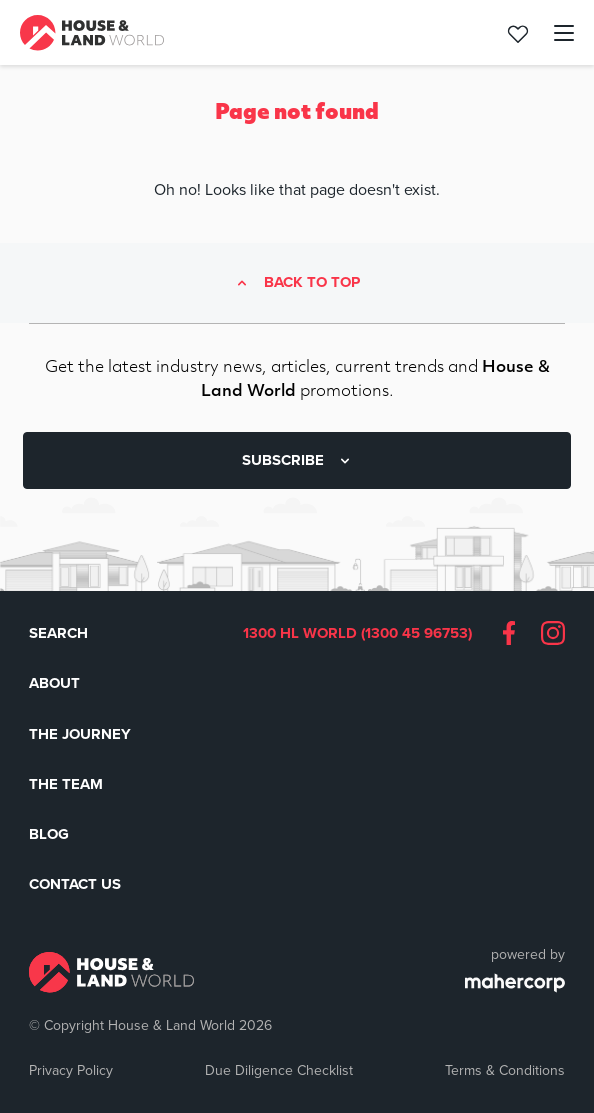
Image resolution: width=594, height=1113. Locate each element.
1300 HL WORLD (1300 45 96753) (357, 634)
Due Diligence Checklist (279, 1070)
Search (58, 633)
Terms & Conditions (505, 1070)
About (54, 683)
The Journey (80, 734)
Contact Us (75, 884)
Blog (49, 834)
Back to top (312, 283)
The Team (66, 784)
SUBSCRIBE (297, 460)
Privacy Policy (71, 1070)
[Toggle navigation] (553, 33)
